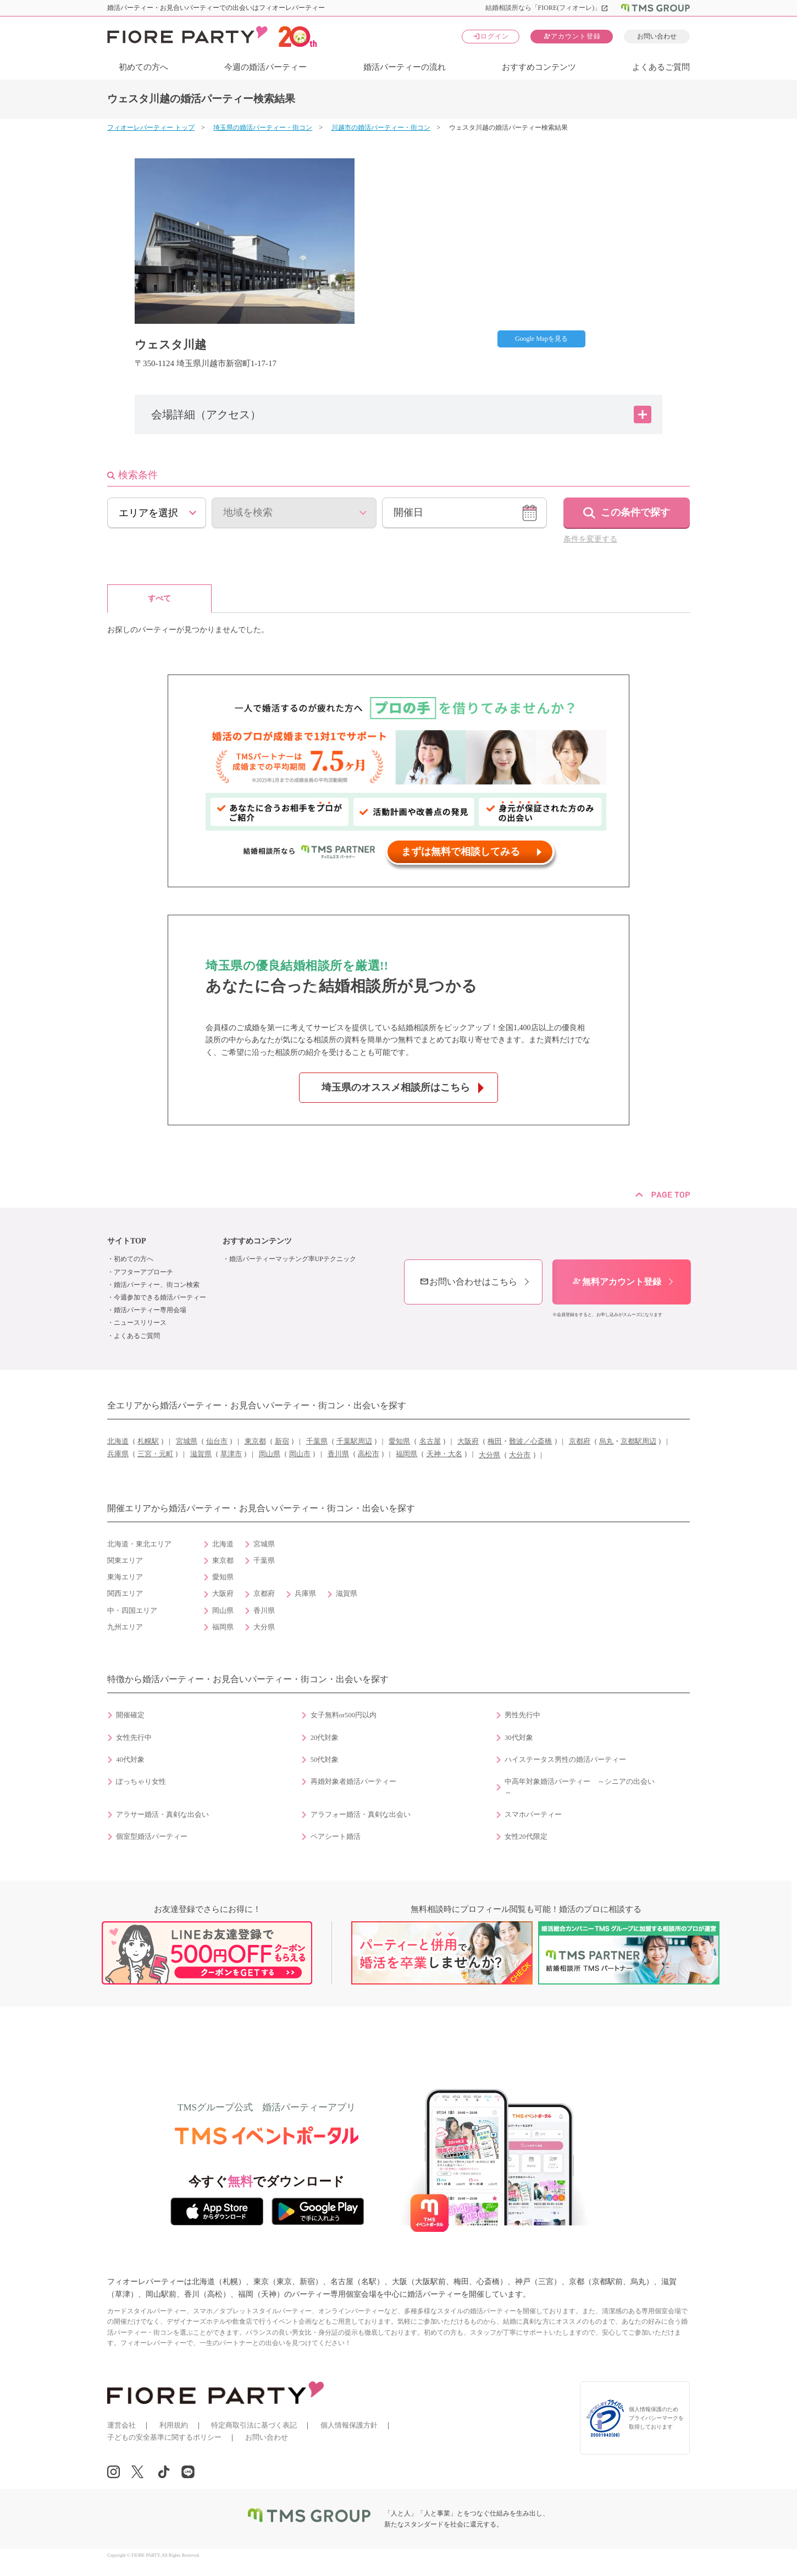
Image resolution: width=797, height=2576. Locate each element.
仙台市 (217, 1441)
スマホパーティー (533, 1814)
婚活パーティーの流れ (404, 67)
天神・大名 (444, 1454)
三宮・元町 (155, 1454)
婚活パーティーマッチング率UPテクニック (292, 1259)
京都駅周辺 (638, 1441)
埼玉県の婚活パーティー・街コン (262, 127)
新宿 (282, 1441)
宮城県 (186, 1441)
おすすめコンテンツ (539, 67)
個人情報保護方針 (349, 2425)
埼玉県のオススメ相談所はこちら (396, 1087)
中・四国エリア (132, 1611)
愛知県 (399, 1441)
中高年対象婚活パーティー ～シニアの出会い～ (580, 1787)
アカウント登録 (572, 36)
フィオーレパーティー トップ (151, 127)
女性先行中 (134, 1738)
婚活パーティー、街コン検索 (157, 1285)
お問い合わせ (657, 36)
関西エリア (125, 1593)
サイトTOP (126, 1241)
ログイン (491, 36)
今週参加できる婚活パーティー (160, 1297)
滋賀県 (201, 1454)
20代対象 (325, 1738)
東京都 (255, 1441)
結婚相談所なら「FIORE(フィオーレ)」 (547, 8)
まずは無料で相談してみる (460, 851)
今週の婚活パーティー (265, 67)
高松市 (368, 1454)
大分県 (489, 1455)
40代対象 (130, 1760)
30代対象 (519, 1738)
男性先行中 (522, 1715)
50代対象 (325, 1760)
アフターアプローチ (143, 1272)
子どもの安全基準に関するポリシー (164, 2437)
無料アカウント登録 (616, 1281)
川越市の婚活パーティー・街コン (380, 127)
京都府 (579, 1441)
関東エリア (125, 1561)
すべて (159, 598)
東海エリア (125, 1577)
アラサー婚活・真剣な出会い (162, 1814)
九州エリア (125, 1627)
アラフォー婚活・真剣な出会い (361, 1814)
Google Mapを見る (541, 338)
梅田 (495, 1441)
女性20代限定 (526, 1836)
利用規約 (173, 2425)
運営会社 (121, 2425)
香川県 (338, 1454)
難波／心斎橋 (530, 1441)
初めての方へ (143, 67)
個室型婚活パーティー (151, 1836)
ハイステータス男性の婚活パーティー (565, 1760)
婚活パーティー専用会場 (150, 1310)
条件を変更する (590, 539)
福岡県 (406, 1454)
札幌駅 (148, 1441)
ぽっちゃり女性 (141, 1781)
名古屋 (430, 1441)
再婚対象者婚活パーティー (353, 1781)
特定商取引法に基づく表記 (254, 2425)
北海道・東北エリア (139, 1544)
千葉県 (317, 1441)
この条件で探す (635, 512)
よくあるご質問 (661, 67)
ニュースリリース (140, 1322)
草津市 (231, 1454)
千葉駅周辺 (354, 1441)
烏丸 (606, 1441)
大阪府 (468, 1441)
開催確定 (130, 1715)
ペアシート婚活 (336, 1836)
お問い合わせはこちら (468, 1281)
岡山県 (269, 1454)
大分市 (519, 1455)
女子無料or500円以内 (344, 1715)
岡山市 (300, 1454)
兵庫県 (118, 1454)
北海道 (118, 1441)
